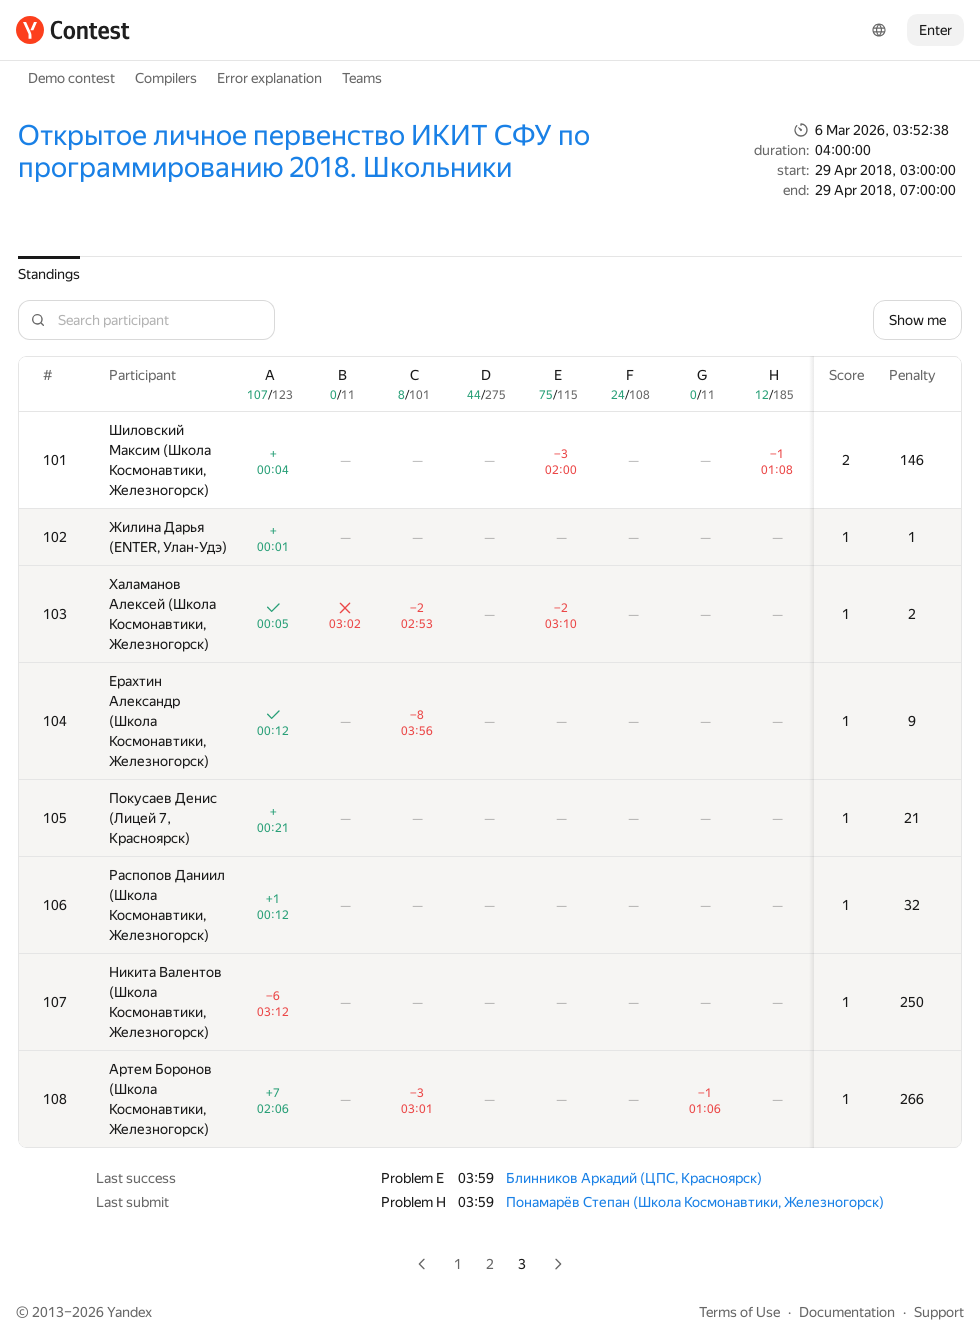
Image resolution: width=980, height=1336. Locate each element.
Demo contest (71, 78)
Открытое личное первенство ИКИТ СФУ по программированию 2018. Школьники (304, 151)
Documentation (847, 1312)
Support (939, 1312)
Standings (49, 274)
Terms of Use (739, 1312)
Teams (362, 78)
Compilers (166, 78)
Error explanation (269, 78)
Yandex (129, 1312)
